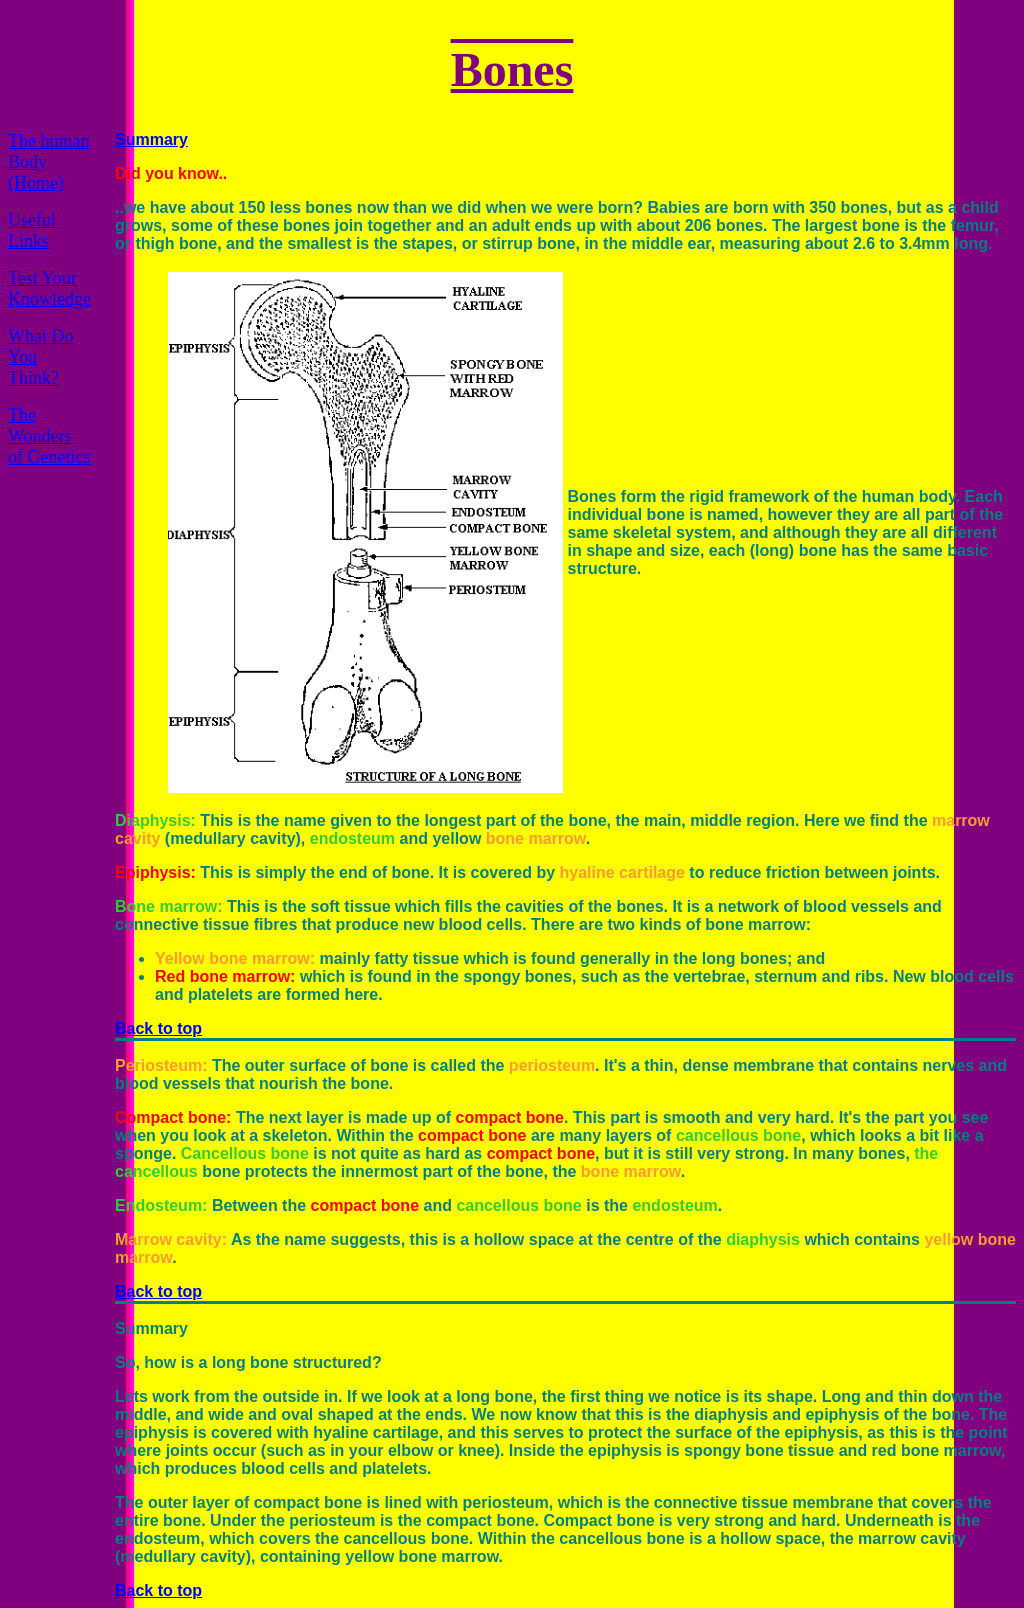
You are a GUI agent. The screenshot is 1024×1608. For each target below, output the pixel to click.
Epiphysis (153, 872)
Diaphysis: (155, 820)
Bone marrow (166, 906)
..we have (150, 207)
